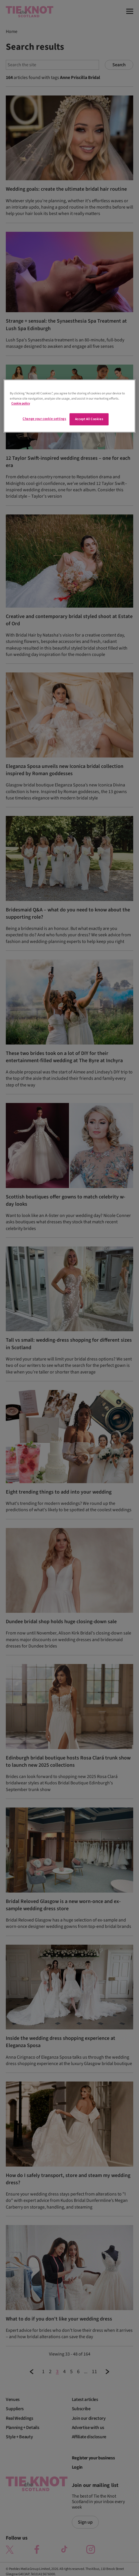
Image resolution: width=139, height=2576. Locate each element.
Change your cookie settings (44, 418)
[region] (69, 406)
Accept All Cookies (89, 419)
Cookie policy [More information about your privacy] (20, 403)
